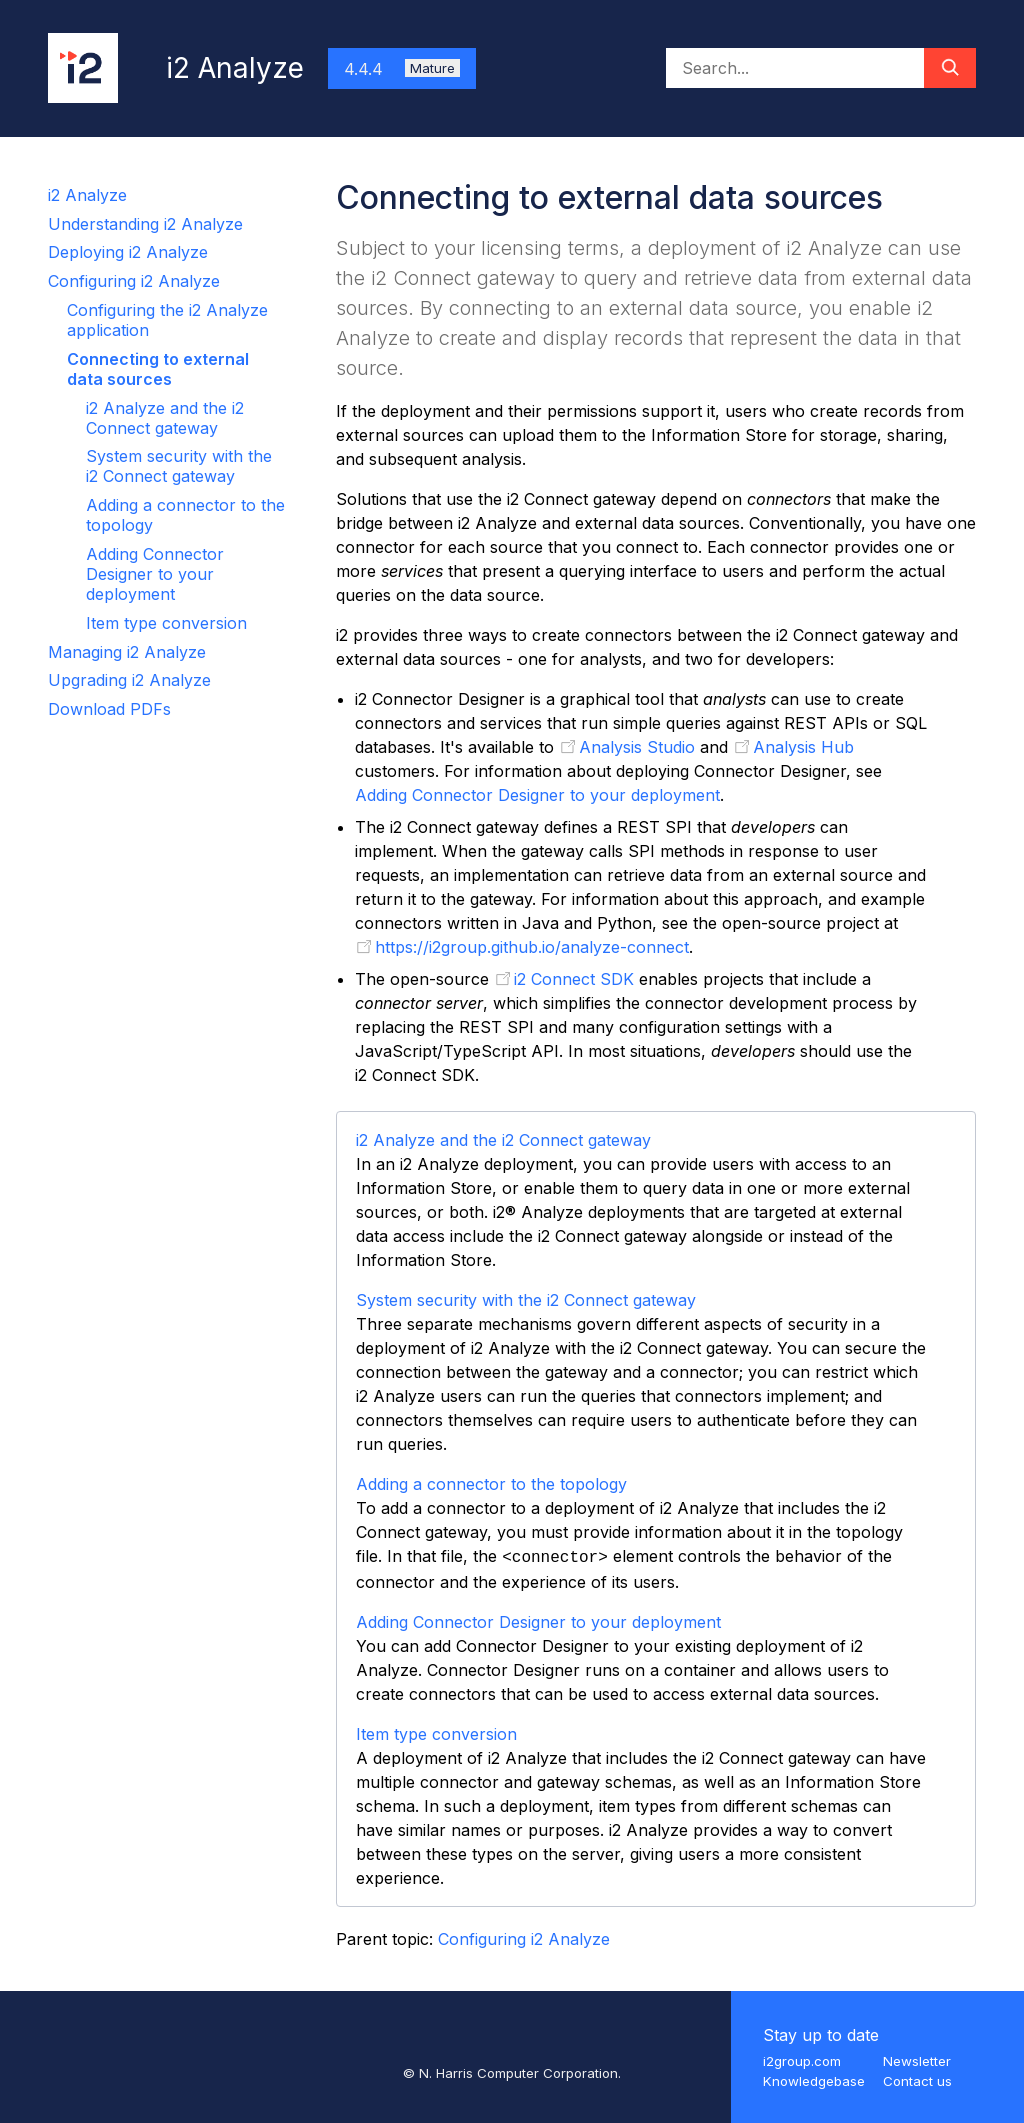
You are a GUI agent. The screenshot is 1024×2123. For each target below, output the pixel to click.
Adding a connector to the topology (491, 1484)
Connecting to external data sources (158, 369)
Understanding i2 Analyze (145, 224)
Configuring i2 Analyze (134, 281)
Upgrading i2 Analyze (129, 680)
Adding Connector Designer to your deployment (155, 574)
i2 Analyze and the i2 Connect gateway (165, 418)
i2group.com (802, 2061)
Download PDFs (109, 709)
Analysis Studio (637, 747)
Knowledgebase (814, 2081)
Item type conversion (166, 623)
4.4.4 (402, 69)
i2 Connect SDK (574, 979)
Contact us (917, 2081)
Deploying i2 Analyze (128, 252)
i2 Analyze (87, 195)
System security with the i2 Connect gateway (179, 466)
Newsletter (917, 2061)
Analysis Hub (803, 747)
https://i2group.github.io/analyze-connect (532, 947)
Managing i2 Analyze (127, 652)
